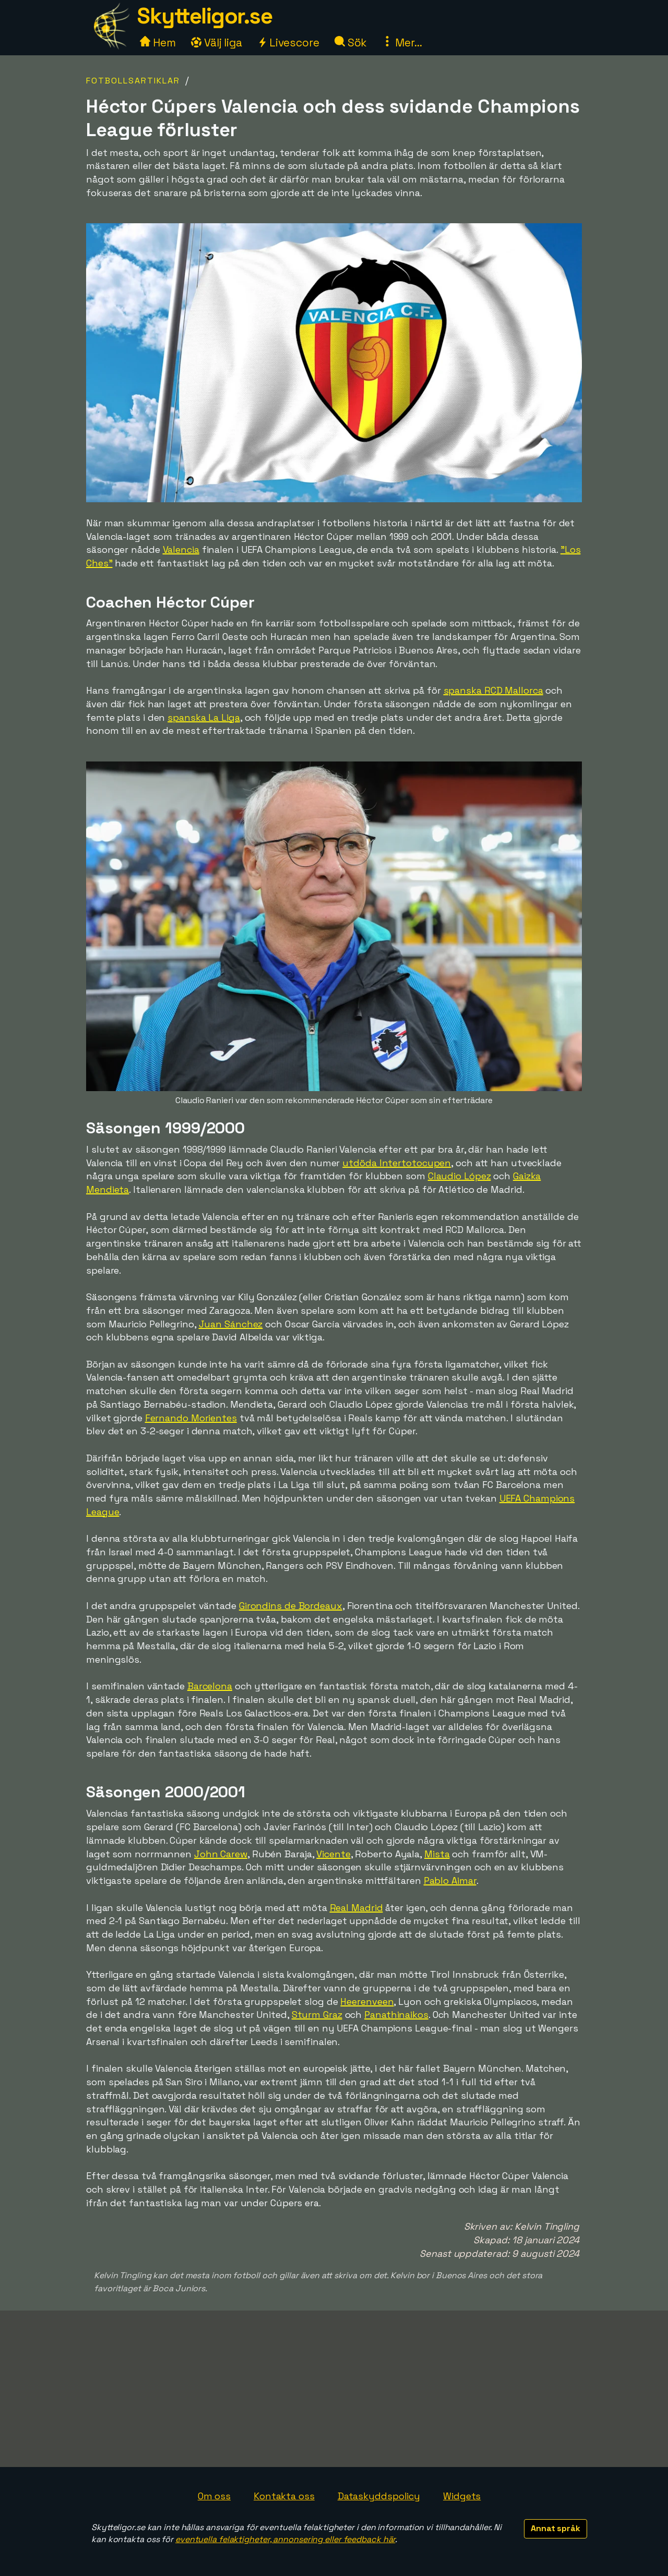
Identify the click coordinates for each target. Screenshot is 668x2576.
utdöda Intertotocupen (396, 1163)
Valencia (181, 549)
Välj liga (216, 42)
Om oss (214, 2496)
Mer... (402, 42)
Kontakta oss (284, 2496)
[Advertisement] (334, 2389)
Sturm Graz (317, 2015)
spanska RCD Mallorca (493, 690)
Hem (158, 42)
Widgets (462, 2496)
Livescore (288, 42)
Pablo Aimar (450, 1880)
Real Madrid (356, 1908)
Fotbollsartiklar (133, 80)
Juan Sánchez (231, 1324)
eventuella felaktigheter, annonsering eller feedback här (285, 2539)
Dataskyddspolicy (379, 2496)
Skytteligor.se (204, 16)
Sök (351, 42)
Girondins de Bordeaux (290, 1606)
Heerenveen (366, 2001)
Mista (437, 1854)
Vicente (333, 1854)
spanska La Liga (204, 717)
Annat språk (555, 2528)
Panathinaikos (396, 2015)
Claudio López (459, 1176)
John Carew (220, 1854)
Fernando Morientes (191, 1418)
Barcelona (209, 1686)
